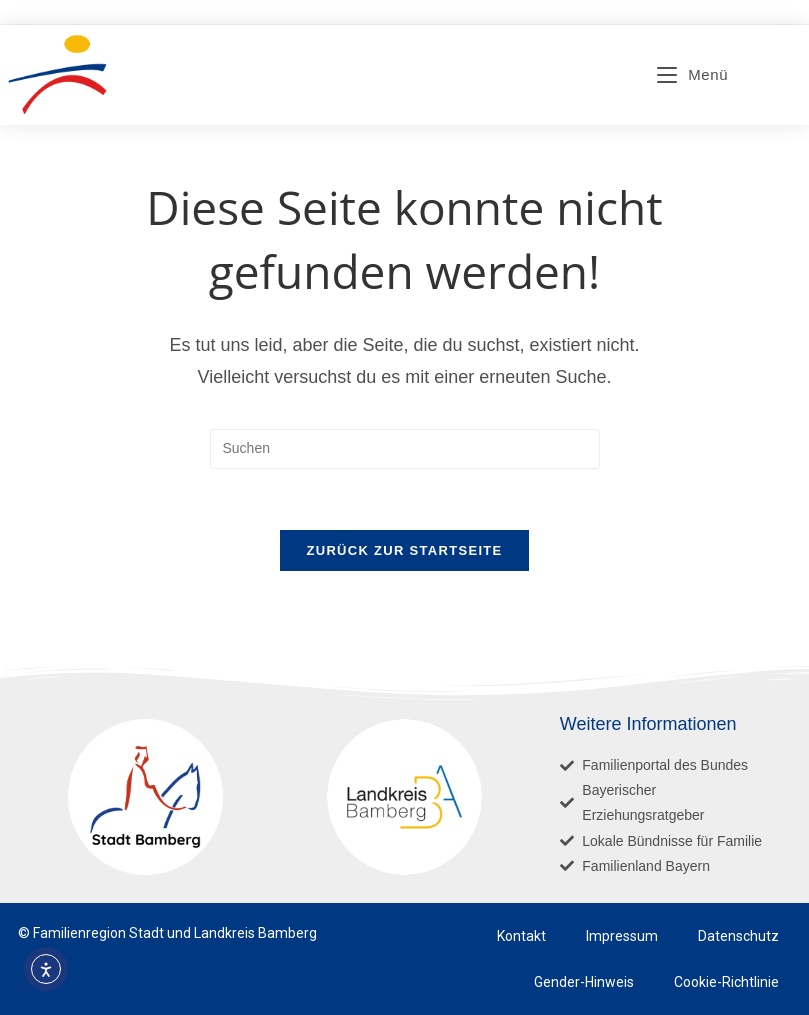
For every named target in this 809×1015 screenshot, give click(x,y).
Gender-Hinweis (584, 982)
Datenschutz (738, 936)
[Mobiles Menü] (692, 74)
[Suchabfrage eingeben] (405, 449)
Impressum (622, 936)
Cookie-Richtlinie (726, 982)
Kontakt (521, 936)
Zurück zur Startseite (404, 550)
